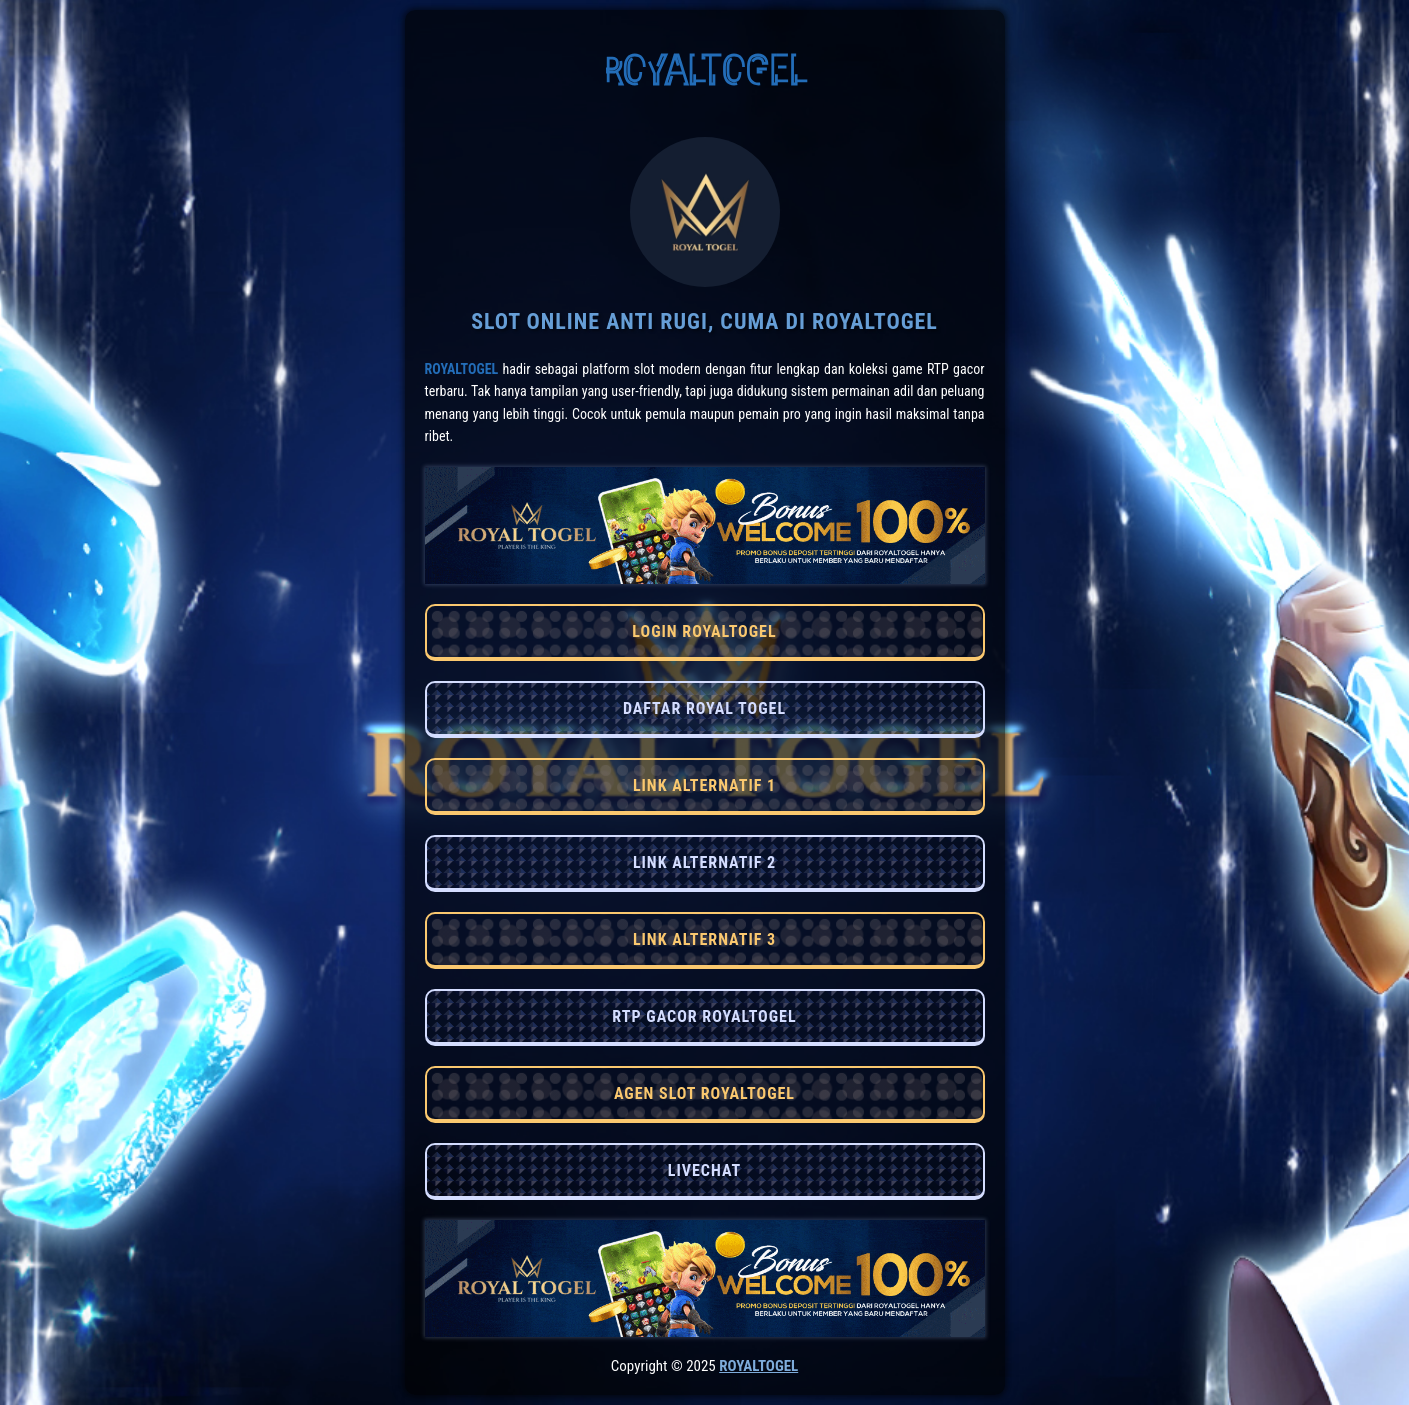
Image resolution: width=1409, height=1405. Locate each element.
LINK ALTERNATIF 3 (704, 939)
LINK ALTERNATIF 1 (704, 785)
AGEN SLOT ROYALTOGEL (704, 1093)
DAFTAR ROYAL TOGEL (704, 708)
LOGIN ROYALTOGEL (704, 631)
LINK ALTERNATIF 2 (704, 862)
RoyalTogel (462, 369)
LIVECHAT (704, 1170)
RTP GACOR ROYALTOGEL (704, 1016)
